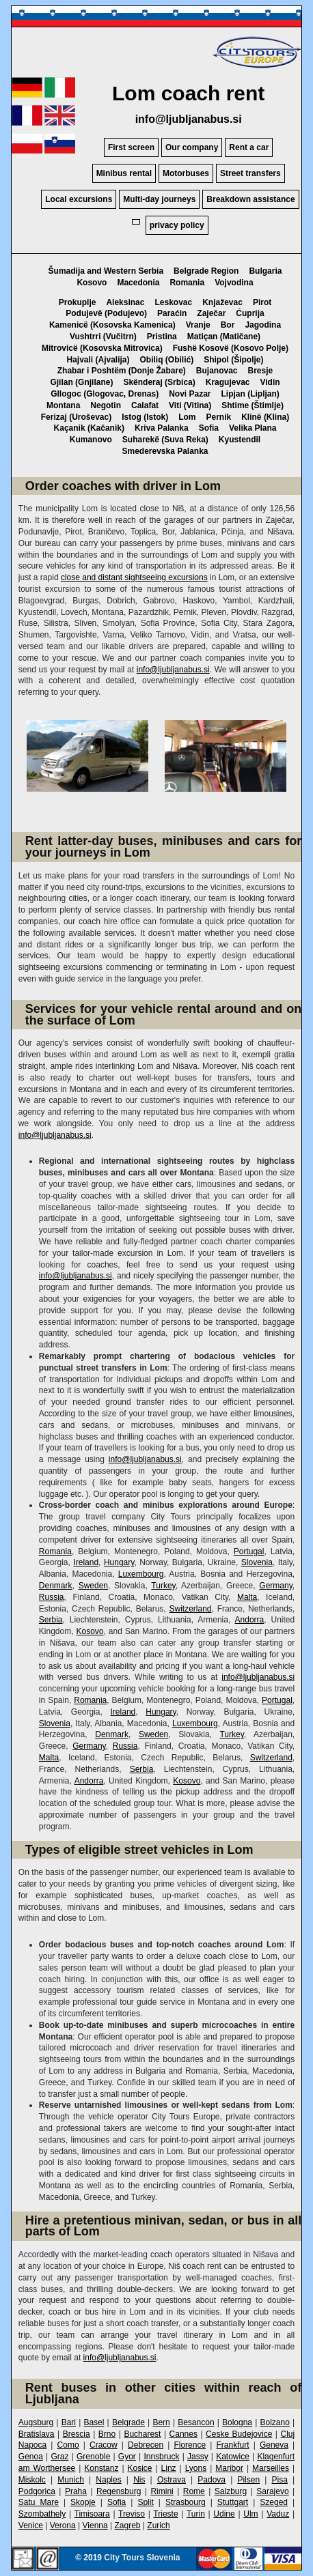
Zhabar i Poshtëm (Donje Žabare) (121, 370)
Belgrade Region (206, 271)
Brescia (76, 2434)
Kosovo (92, 282)
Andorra (249, 1620)
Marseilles (270, 2468)
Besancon (196, 2422)
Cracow (104, 2445)
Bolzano (274, 2422)
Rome (194, 2491)
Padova (212, 2480)
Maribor (229, 2468)
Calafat (145, 405)
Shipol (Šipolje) (233, 359)
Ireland (85, 1562)
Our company (191, 147)
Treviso (131, 2514)
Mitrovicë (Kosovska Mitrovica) (102, 348)
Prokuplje (77, 302)
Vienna (95, 2525)
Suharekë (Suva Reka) (165, 439)
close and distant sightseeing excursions (134, 577)
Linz (168, 2468)
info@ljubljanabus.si (188, 119)
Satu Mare (38, 2502)
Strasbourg (185, 2502)
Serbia (51, 1620)
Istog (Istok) (145, 417)
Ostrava (171, 2480)
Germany (275, 1585)
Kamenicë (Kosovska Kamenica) (112, 325)
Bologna (237, 2422)
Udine (223, 2514)
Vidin (270, 382)
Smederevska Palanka (165, 451)
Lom (186, 417)
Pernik (219, 417)
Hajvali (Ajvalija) (97, 359)
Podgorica (36, 2491)
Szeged (274, 2502)
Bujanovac (217, 370)
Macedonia (138, 282)
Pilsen (248, 2480)
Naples (108, 2480)
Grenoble (93, 2456)
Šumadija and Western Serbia (106, 271)
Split (145, 2502)
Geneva (274, 2445)
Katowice (232, 2456)
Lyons (196, 2468)
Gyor (127, 2456)
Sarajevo (272, 2491)
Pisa (280, 2480)
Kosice (139, 2468)
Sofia (209, 428)
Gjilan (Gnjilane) (81, 382)
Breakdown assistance (250, 199)
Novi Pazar (189, 394)
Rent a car (249, 147)
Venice (30, 2525)
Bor (228, 325)
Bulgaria (265, 271)
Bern (160, 2422)
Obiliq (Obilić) (167, 359)
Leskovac (173, 302)
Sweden (93, 1585)
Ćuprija (250, 313)
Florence (190, 2445)
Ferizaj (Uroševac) (76, 417)
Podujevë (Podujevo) (106, 313)
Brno (106, 2434)
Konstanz (101, 2468)
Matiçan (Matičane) (223, 336)
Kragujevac (228, 382)
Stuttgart (232, 2502)
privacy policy (177, 225)
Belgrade (128, 2422)
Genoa (30, 2456)
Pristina (162, 336)
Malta (247, 1597)
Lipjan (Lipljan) (250, 394)
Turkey (163, 1585)
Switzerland (190, 1609)
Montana (63, 405)
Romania (186, 282)
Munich (70, 2480)
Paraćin (172, 313)
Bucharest (142, 2434)
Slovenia (257, 1562)
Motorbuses (186, 173)
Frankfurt (233, 2445)
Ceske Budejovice (239, 2434)
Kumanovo (91, 439)
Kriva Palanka (162, 428)
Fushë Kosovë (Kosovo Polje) (230, 348)
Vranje (198, 325)
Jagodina (263, 325)
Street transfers (250, 173)
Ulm (250, 2514)
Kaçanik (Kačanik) (89, 428)
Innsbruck (161, 2456)
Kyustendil (239, 439)
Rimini (161, 2491)
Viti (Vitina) (190, 405)
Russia (51, 1597)
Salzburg (231, 2491)
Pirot (262, 302)
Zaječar (211, 313)
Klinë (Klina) (265, 417)
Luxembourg (141, 1574)
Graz (59, 2456)
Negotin (105, 405)
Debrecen (145, 2445)
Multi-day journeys (159, 199)
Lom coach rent (188, 93)
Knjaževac (222, 302)
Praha (76, 2491)
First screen (131, 147)
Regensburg (118, 2491)
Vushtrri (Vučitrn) (103, 336)
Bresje (260, 370)
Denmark (55, 1585)
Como (68, 2445)
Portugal (249, 1551)
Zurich (158, 2525)
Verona (63, 2525)
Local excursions (78, 199)
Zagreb (127, 2525)
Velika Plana (252, 428)
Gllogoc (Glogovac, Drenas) (105, 394)
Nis (139, 2480)
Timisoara (92, 2514)
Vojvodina (234, 282)
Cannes (183, 2434)
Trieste (165, 2514)
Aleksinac (125, 302)
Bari (69, 2422)
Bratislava (36, 2434)
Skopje (83, 2502)
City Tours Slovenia (142, 2557)
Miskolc (32, 2480)
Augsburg (35, 2422)
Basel (93, 2422)
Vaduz (278, 2514)
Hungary (119, 1562)
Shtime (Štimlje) (252, 405)
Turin (196, 2514)
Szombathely (42, 2514)
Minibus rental (124, 173)
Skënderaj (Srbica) (159, 382)
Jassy (197, 2456)
